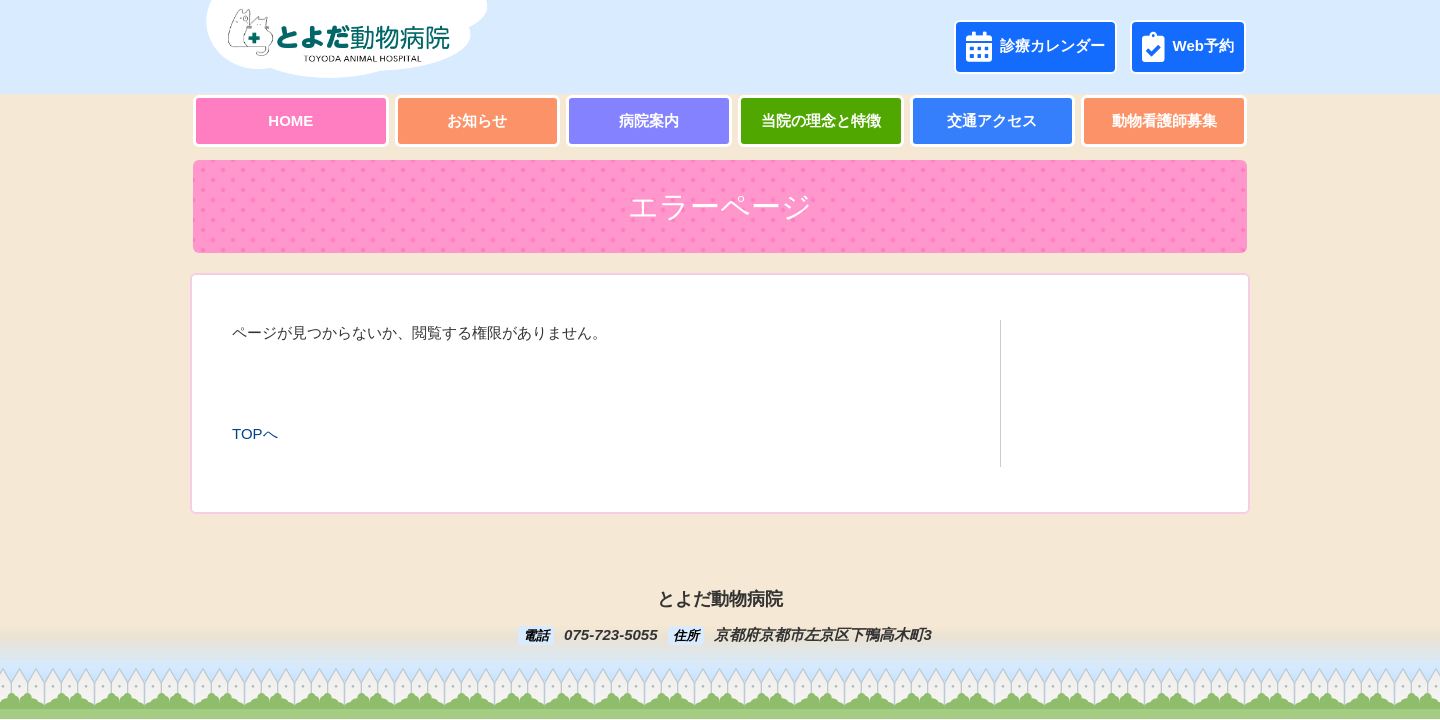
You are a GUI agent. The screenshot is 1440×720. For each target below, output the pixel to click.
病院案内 (649, 120)
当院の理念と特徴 (821, 120)
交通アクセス (992, 120)
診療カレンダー (1035, 47)
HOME (290, 120)
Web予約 (1188, 47)
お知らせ (477, 120)
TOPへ (255, 433)
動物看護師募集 (1164, 120)
